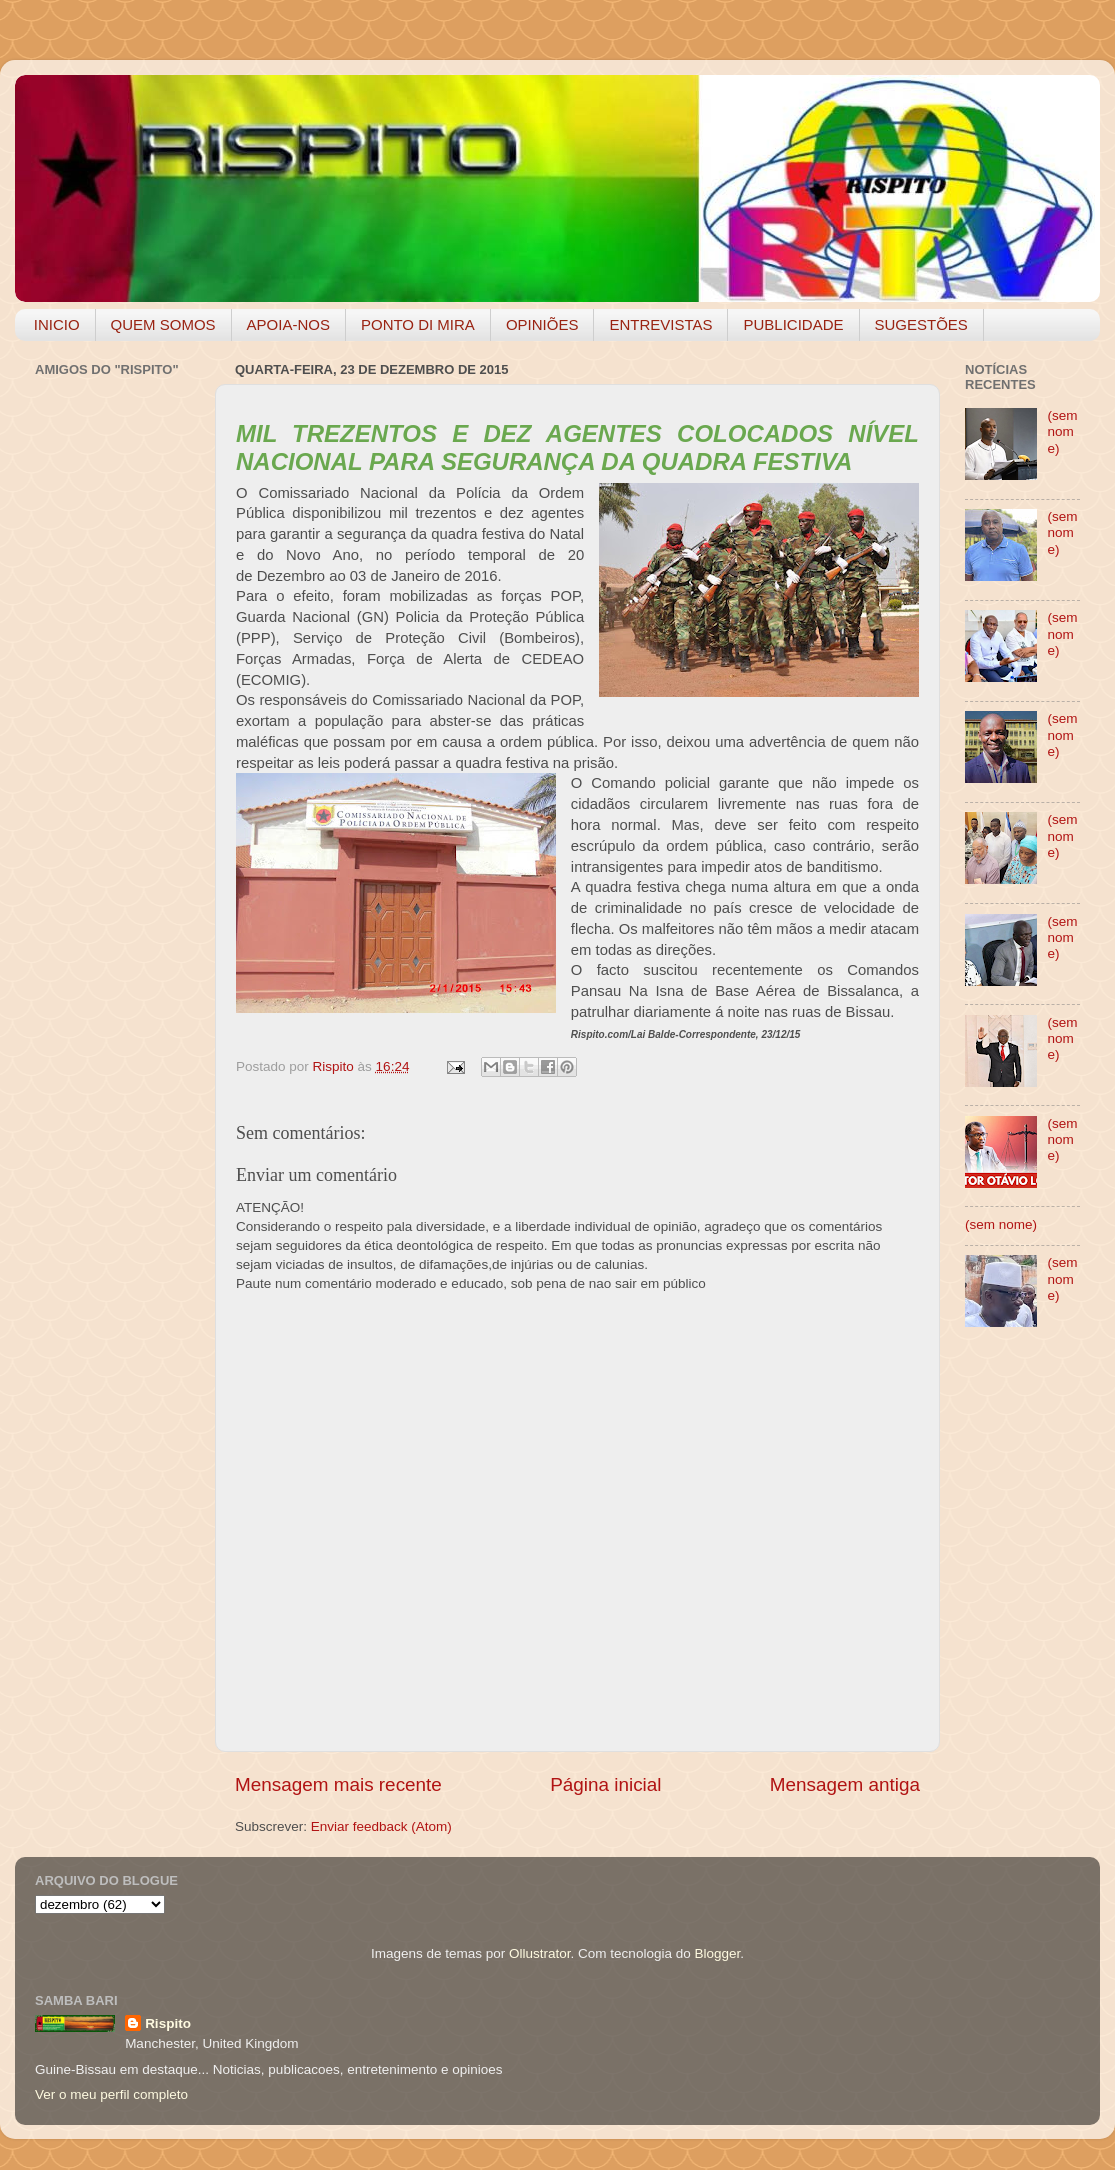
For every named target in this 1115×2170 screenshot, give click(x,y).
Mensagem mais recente (338, 1784)
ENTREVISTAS (660, 324)
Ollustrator (540, 1953)
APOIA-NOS (288, 324)
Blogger (717, 1953)
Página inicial (605, 1784)
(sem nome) (1062, 431)
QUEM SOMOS (163, 324)
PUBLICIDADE (793, 324)
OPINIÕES (542, 324)
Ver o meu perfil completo (111, 2094)
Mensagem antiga (845, 1784)
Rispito (168, 2023)
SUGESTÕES (921, 324)
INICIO (57, 324)
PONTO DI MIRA (418, 324)
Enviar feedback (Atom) (381, 1826)
